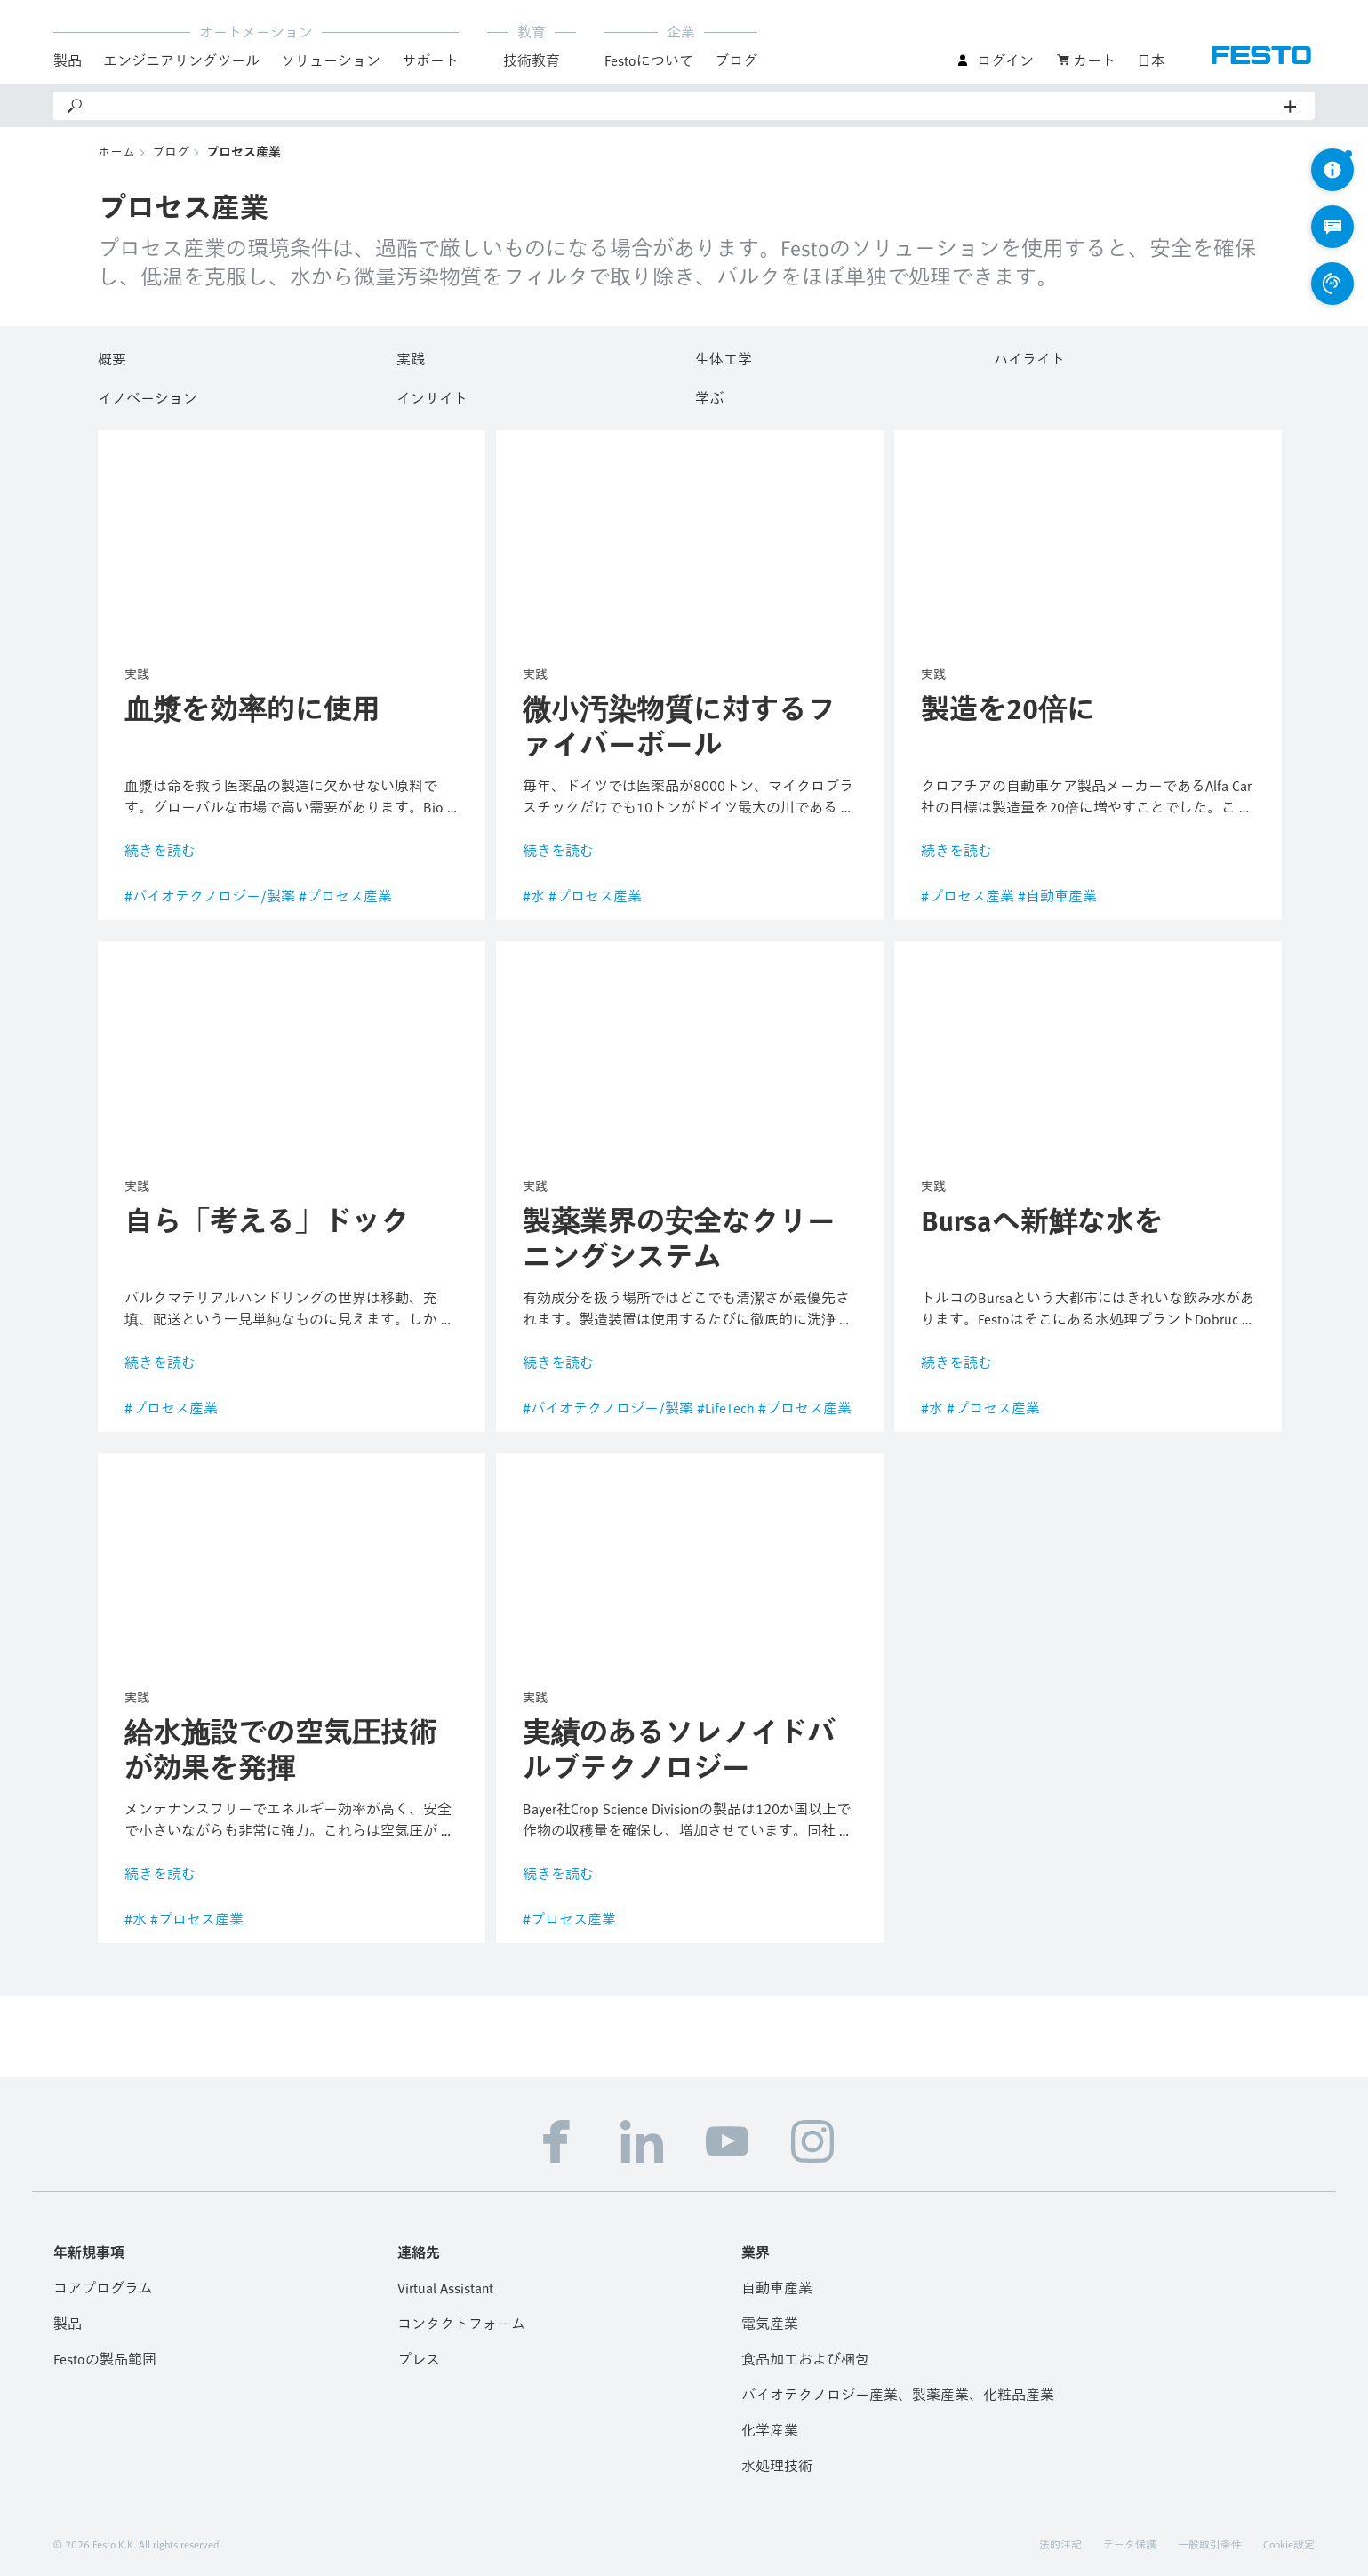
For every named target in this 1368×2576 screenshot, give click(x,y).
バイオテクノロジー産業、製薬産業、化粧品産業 (897, 2394)
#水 (534, 896)
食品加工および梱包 (805, 2359)
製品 (67, 60)
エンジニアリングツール (181, 60)
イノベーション (147, 396)
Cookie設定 (1289, 2544)
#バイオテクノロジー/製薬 (209, 896)
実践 (410, 356)
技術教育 (531, 60)
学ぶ (709, 396)
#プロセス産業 (345, 896)
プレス (418, 2359)
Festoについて (648, 60)
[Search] (684, 106)
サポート (430, 60)
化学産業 (769, 2430)
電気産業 (769, 2323)
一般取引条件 (1210, 2544)
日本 (1151, 60)
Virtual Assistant (445, 2288)
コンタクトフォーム (461, 2323)
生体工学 (723, 356)
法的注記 (1060, 2544)
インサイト (432, 396)
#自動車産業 (1057, 896)
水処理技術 (776, 2465)
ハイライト (1029, 356)
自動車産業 (776, 2288)
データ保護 (1129, 2544)
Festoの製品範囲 (104, 2359)
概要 (112, 356)
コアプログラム (103, 2288)
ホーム (116, 151)
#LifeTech (726, 1408)
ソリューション (330, 60)
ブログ (736, 60)
